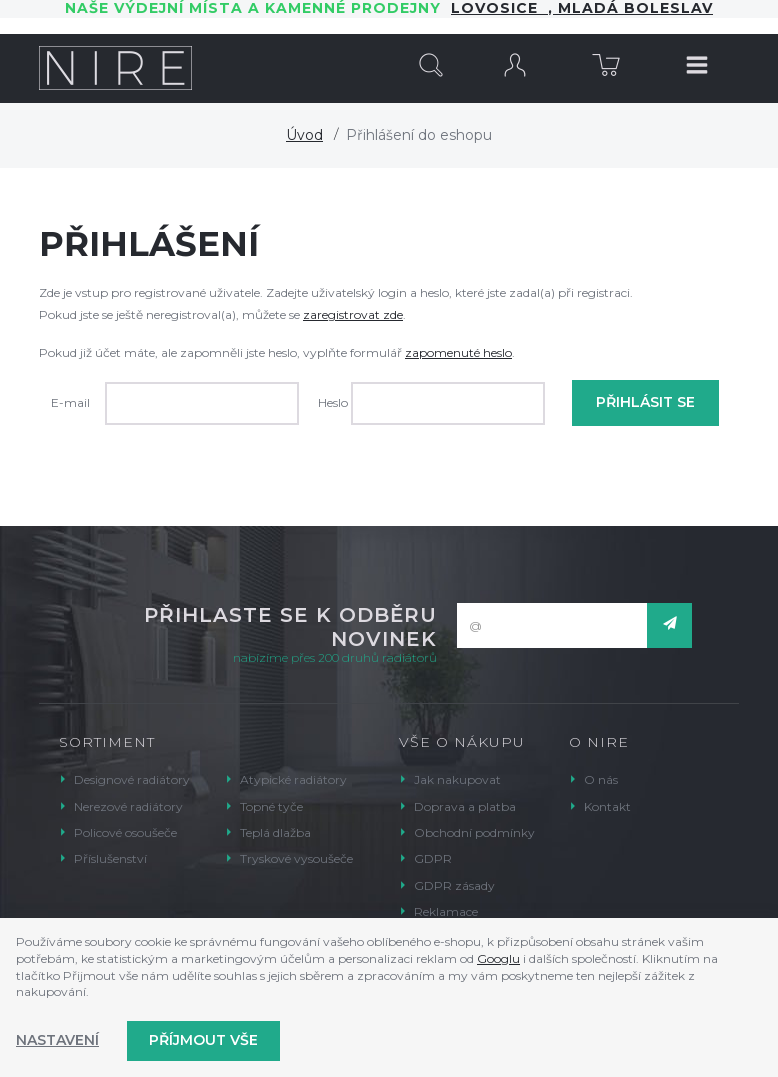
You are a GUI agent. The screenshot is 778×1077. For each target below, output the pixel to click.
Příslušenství (110, 858)
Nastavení (57, 1040)
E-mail (70, 402)
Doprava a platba (465, 806)
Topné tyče (271, 806)
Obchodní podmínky (474, 832)
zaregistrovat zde (353, 314)
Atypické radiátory (293, 779)
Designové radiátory (132, 779)
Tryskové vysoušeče (296, 858)
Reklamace (446, 911)
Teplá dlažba (275, 832)
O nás (601, 779)
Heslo (333, 402)
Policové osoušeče (125, 832)
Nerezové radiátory (128, 806)
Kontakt (607, 806)
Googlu (498, 958)
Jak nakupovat (457, 779)
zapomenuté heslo (458, 352)
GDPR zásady (454, 885)
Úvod (304, 135)
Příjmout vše (203, 1040)
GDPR (433, 858)
